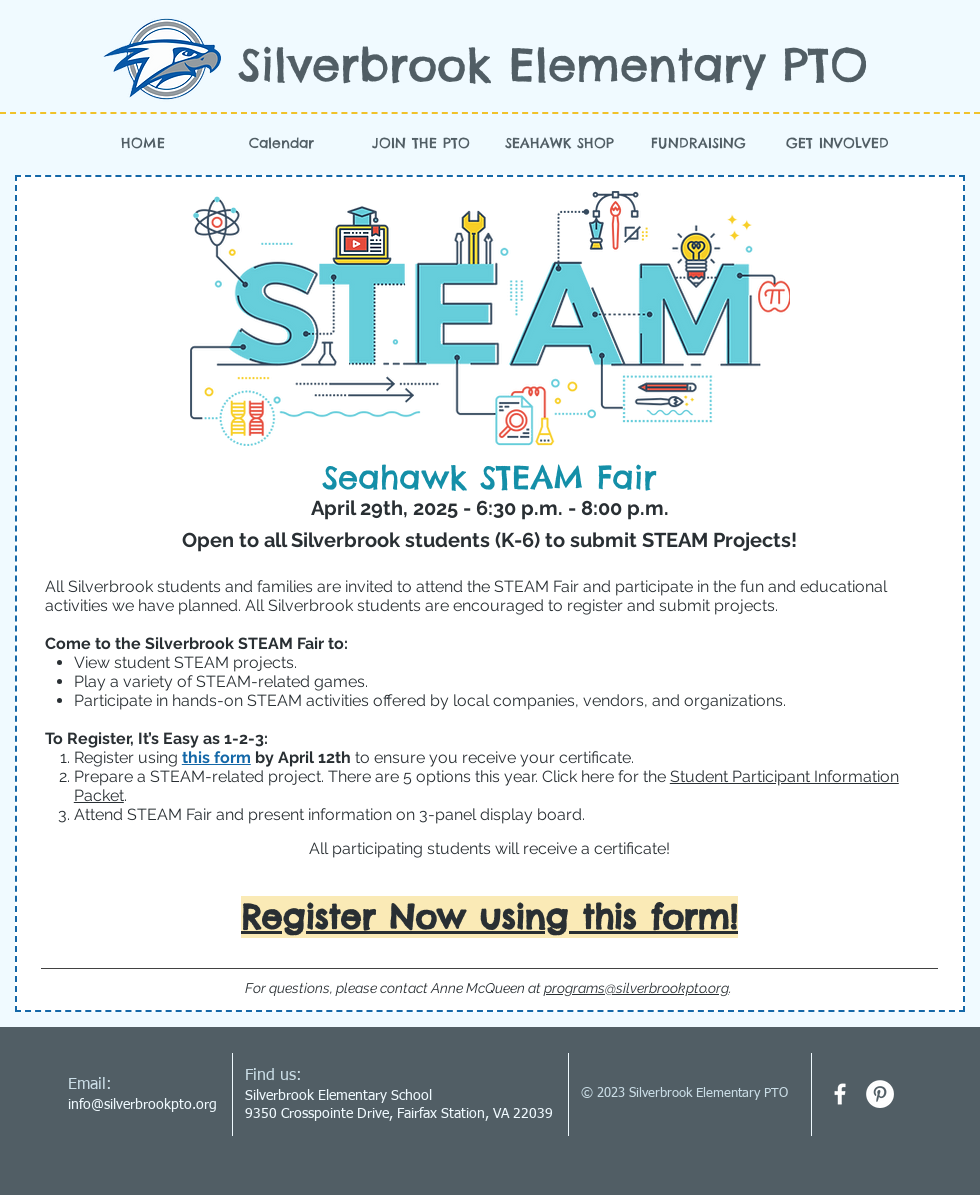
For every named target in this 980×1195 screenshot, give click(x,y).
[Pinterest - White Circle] (880, 1094)
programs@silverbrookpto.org (636, 988)
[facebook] (840, 1094)
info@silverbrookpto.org (142, 1105)
